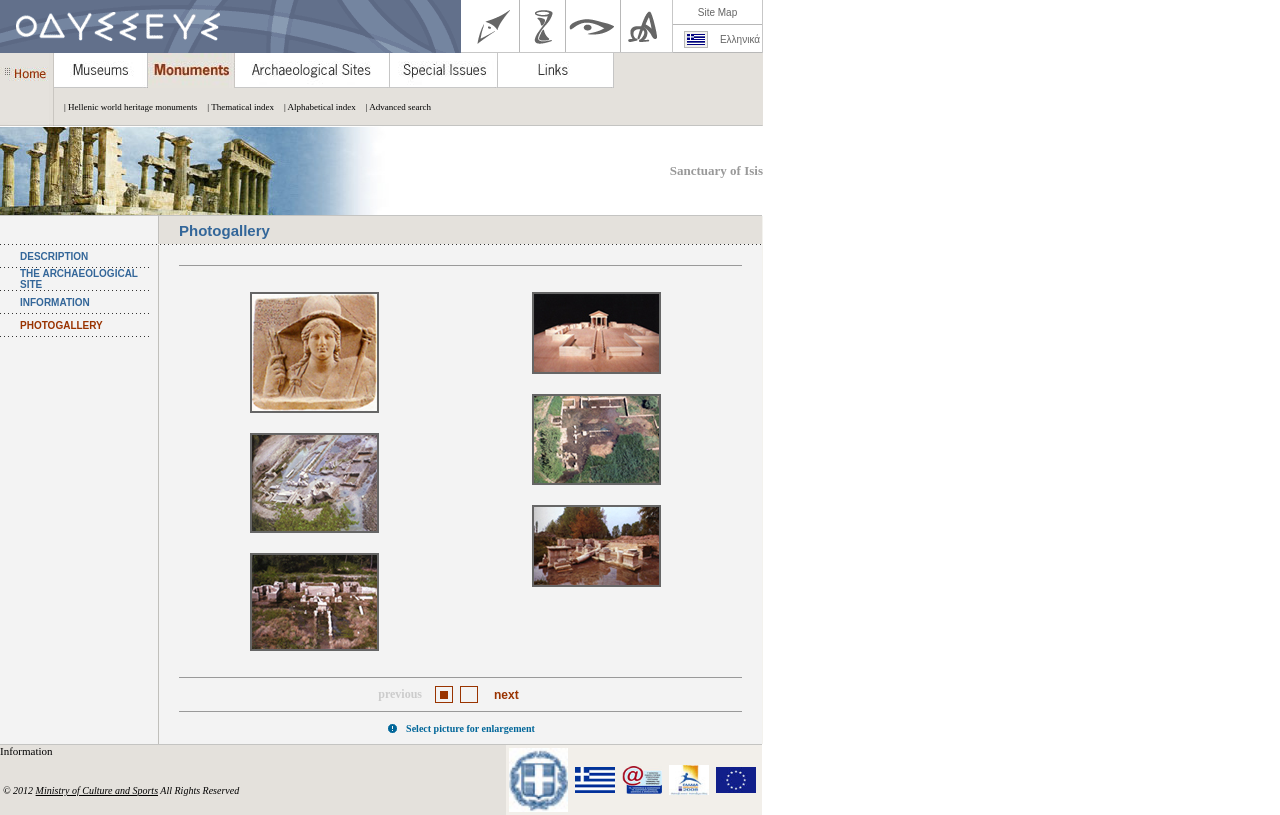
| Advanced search (393, 107)
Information (27, 751)
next (506, 695)
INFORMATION (55, 302)
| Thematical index (235, 107)
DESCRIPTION (54, 256)
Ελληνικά (740, 39)
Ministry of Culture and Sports (97, 790)
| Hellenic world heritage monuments (125, 107)
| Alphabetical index (315, 107)
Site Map (717, 12)
